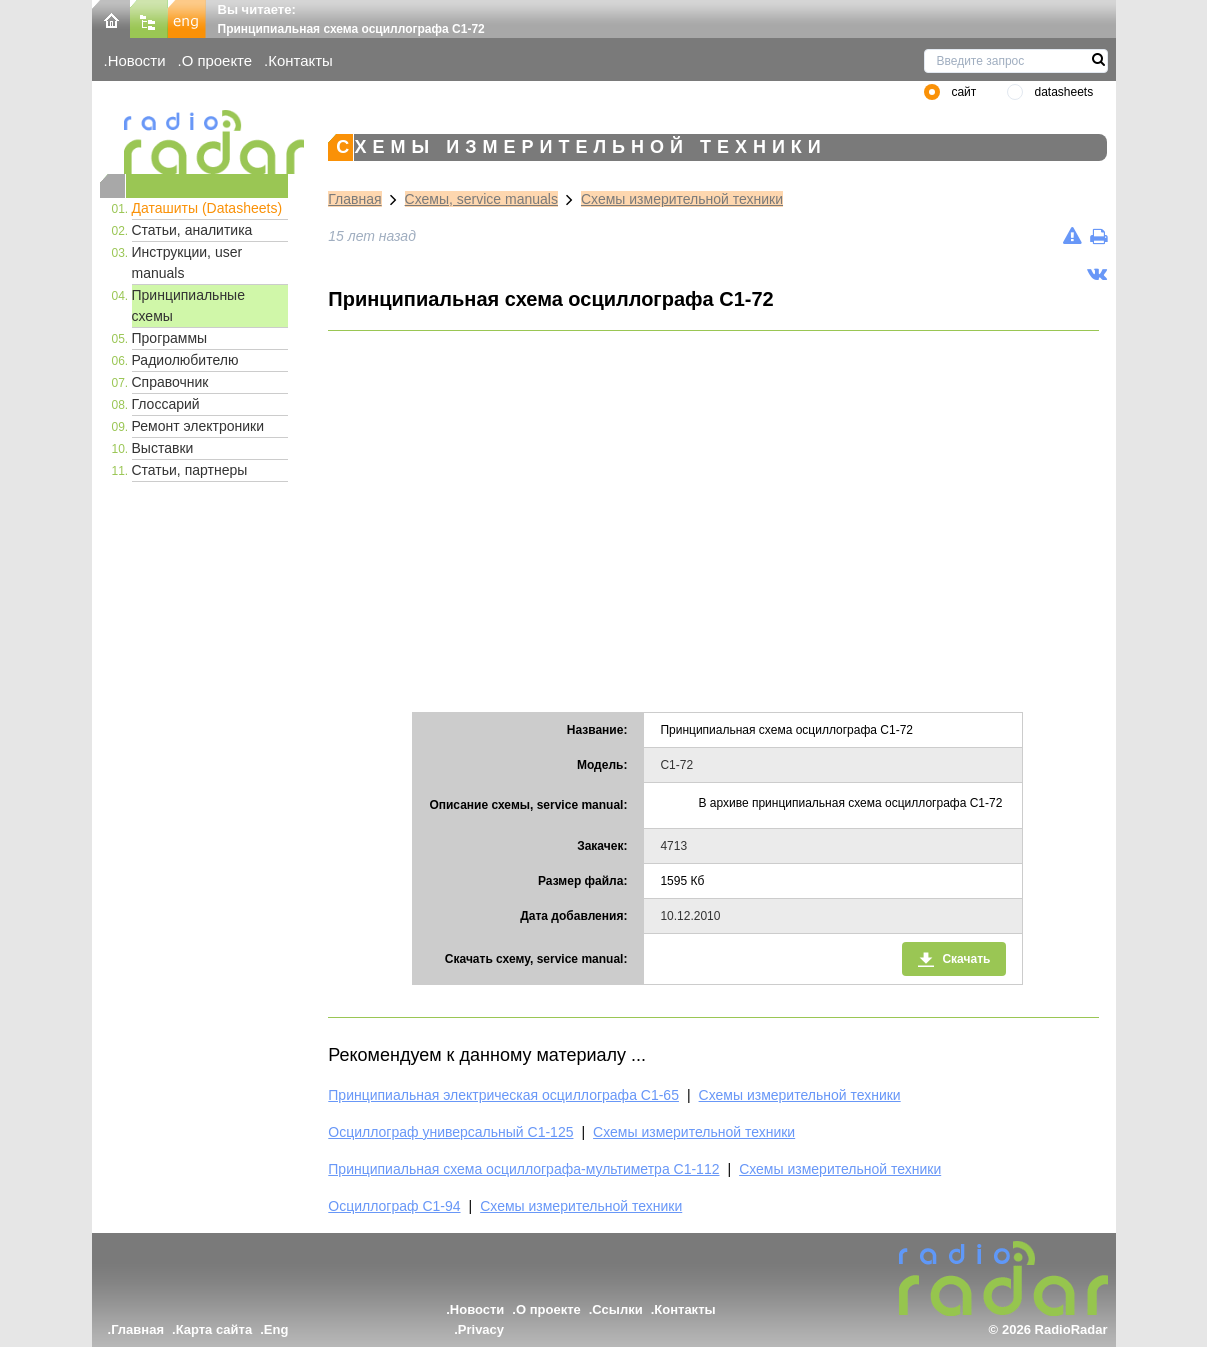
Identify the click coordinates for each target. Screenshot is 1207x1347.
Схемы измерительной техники (682, 199)
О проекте (217, 60)
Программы (170, 338)
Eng (276, 1329)
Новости (137, 60)
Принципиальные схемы (188, 305)
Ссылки (617, 1309)
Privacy (481, 1329)
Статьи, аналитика (192, 230)
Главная (354, 199)
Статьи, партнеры (190, 470)
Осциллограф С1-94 (394, 1206)
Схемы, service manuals (481, 199)
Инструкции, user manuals (187, 262)
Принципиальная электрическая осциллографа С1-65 (503, 1095)
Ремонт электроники (198, 426)
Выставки (163, 448)
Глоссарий (166, 404)
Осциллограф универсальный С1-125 (450, 1132)
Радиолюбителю (185, 360)
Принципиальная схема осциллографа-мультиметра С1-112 (523, 1169)
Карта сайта (214, 1329)
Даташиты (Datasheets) (207, 208)
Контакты (300, 60)
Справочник (170, 382)
